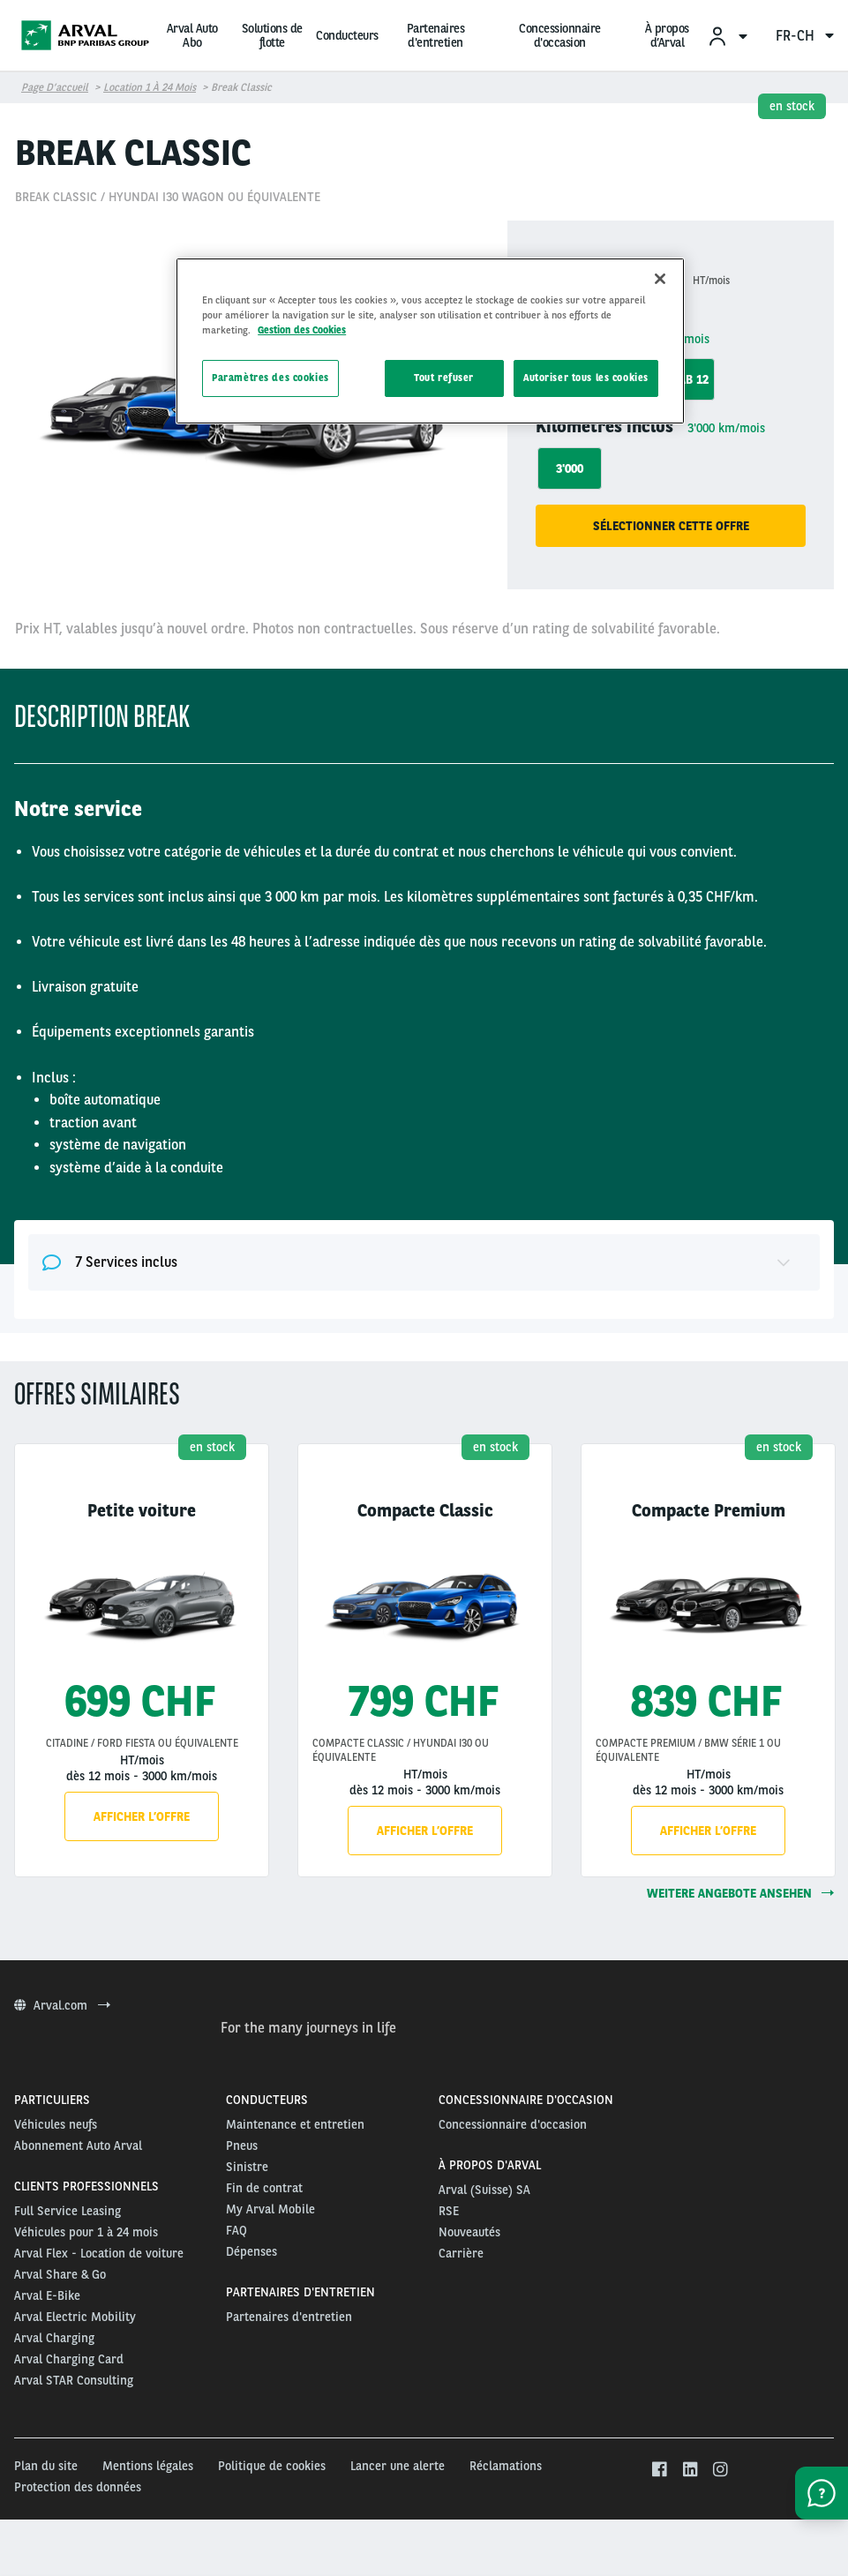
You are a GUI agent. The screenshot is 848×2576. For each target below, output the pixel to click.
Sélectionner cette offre (671, 526)
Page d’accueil (54, 87)
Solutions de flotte (272, 35)
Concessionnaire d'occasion (560, 35)
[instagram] (720, 2470)
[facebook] (658, 2470)
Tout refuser (444, 377)
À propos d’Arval (667, 35)
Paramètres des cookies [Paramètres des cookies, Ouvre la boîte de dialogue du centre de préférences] (270, 377)
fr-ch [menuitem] (805, 35)
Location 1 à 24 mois (149, 87)
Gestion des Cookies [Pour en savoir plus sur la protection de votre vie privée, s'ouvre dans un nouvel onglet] (302, 330)
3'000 (569, 468)
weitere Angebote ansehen (740, 1893)
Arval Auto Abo (192, 35)
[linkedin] (689, 2470)
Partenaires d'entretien (436, 35)
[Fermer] (660, 278)
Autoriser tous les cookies (586, 377)
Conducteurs (347, 35)
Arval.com (62, 2005)
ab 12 (694, 379)
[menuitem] (727, 35)
